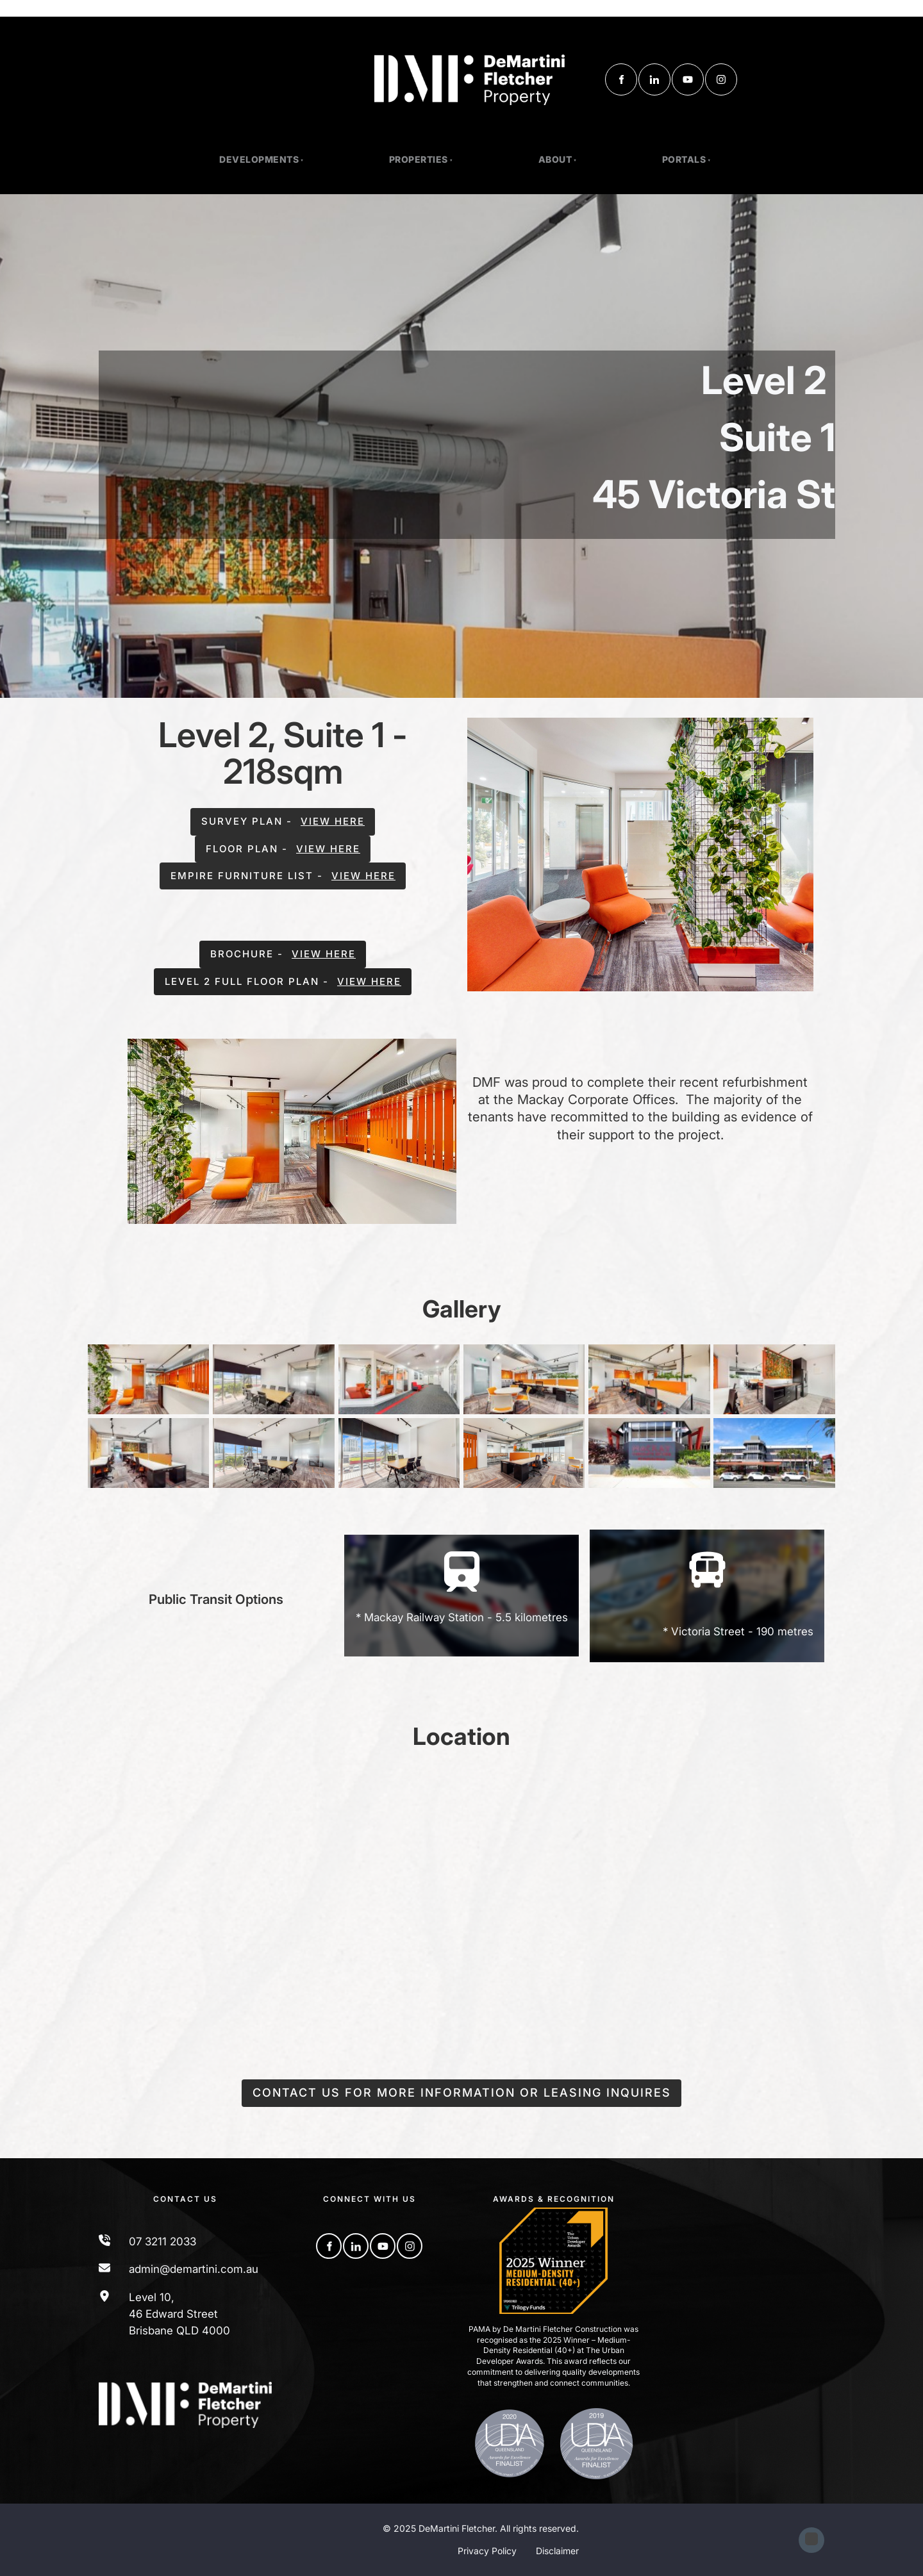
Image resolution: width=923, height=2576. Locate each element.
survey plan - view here (282, 816)
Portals (684, 159)
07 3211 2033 (162, 2241)
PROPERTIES (418, 159)
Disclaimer (557, 2551)
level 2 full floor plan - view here (283, 976)
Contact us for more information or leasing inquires (461, 2087)
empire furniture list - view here (282, 870)
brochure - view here (283, 949)
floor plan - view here (282, 843)
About (555, 159)
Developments (259, 159)
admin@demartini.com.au (193, 2269)
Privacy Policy (487, 2551)
